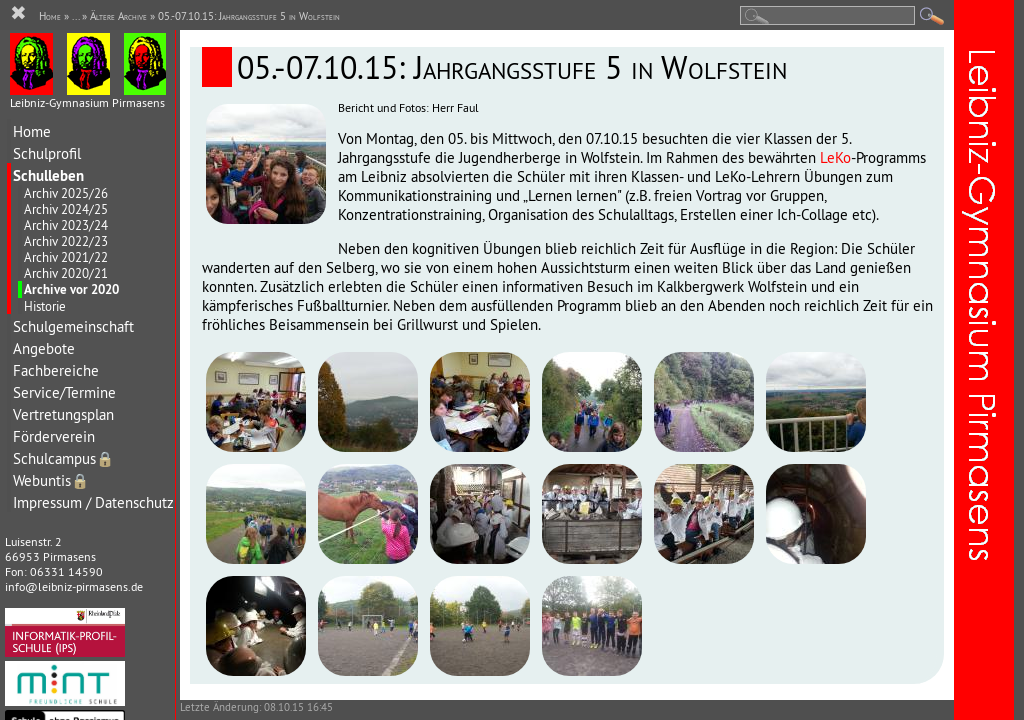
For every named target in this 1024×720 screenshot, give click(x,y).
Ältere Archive (118, 16)
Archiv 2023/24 (66, 225)
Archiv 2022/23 (66, 241)
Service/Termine (64, 392)
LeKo (835, 157)
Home (32, 131)
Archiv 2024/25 (66, 209)
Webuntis (51, 480)
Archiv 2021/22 (66, 257)
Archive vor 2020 (71, 289)
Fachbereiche (56, 370)
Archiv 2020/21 (66, 273)
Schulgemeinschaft (73, 326)
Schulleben (48, 175)
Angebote (44, 348)
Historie (45, 306)
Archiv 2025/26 (66, 193)
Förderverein (54, 436)
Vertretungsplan (63, 414)
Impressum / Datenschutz (93, 502)
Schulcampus (63, 458)
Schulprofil (47, 153)
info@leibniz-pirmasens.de (74, 586)
